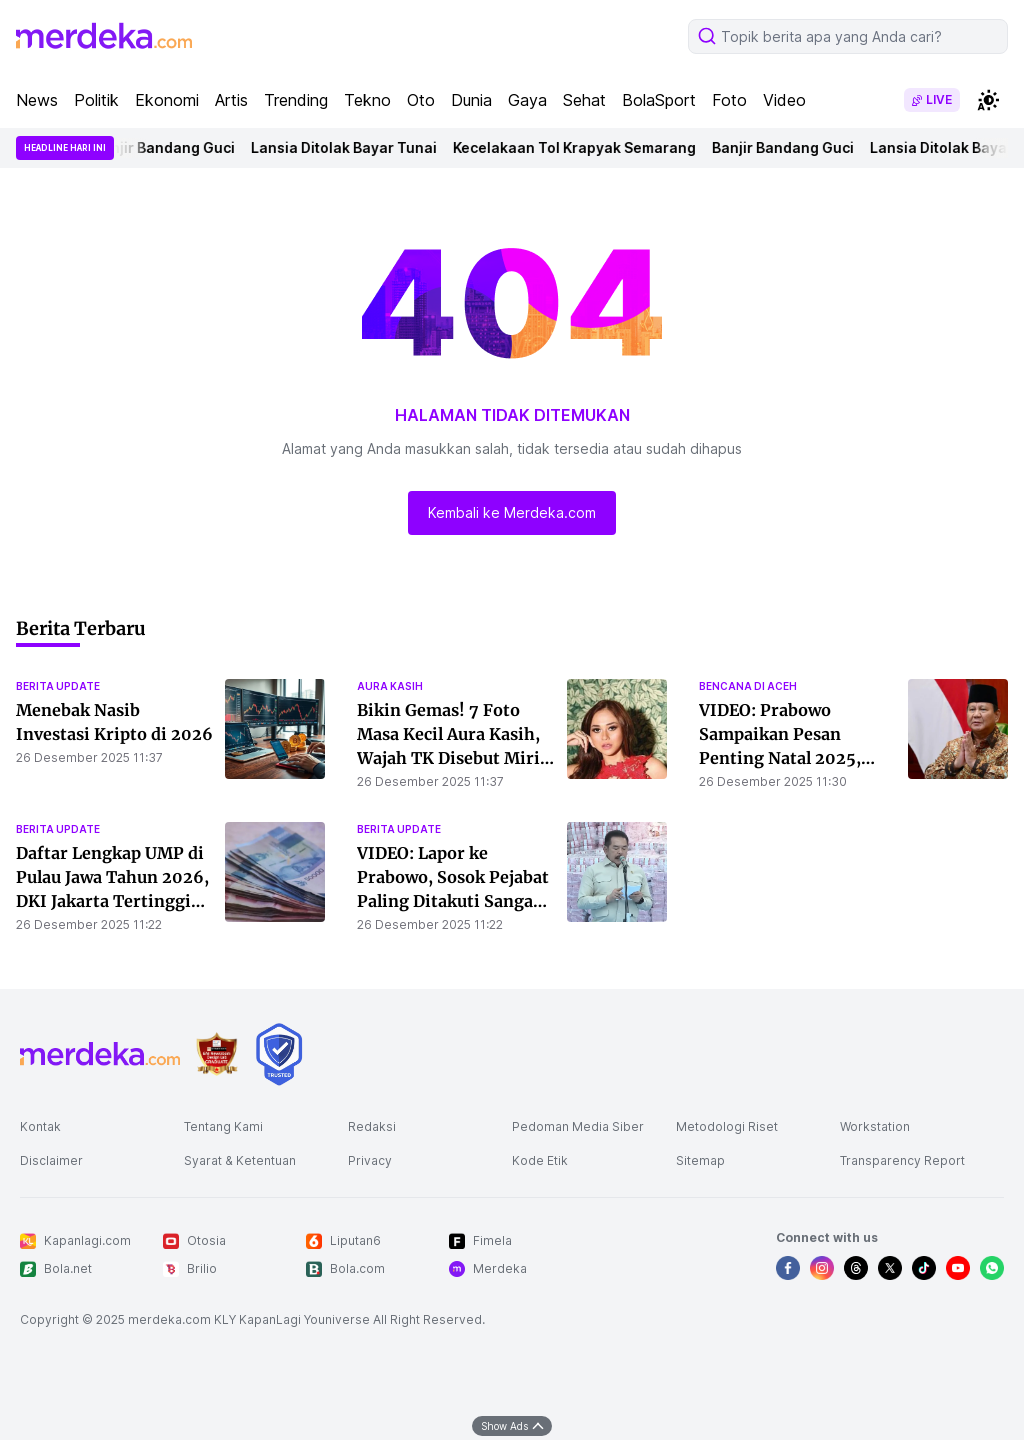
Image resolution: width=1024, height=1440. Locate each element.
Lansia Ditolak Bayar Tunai (348, 147)
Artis (231, 100)
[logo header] (104, 36)
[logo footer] (100, 1054)
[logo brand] (217, 1054)
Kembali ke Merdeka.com (512, 512)
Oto (421, 100)
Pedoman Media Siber (578, 1126)
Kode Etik (540, 1160)
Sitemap (700, 1160)
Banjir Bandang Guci (168, 147)
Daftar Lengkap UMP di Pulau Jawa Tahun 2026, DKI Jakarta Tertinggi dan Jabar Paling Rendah (112, 901)
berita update (58, 686)
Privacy (370, 1160)
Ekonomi (167, 100)
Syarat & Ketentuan (240, 1160)
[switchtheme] (988, 100)
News (37, 100)
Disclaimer (51, 1160)
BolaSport (659, 100)
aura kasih (390, 686)
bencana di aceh (748, 686)
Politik (96, 100)
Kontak (40, 1126)
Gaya (527, 100)
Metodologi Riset (727, 1126)
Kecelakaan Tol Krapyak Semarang (578, 147)
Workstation (875, 1126)
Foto (729, 100)
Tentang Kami (223, 1126)
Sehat (584, 100)
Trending (296, 100)
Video (784, 100)
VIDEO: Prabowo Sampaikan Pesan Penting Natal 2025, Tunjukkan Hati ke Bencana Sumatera (780, 758)
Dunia (471, 100)
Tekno (367, 100)
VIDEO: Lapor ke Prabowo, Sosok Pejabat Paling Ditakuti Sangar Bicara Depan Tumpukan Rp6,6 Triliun (455, 901)
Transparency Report (902, 1160)
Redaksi (372, 1126)
